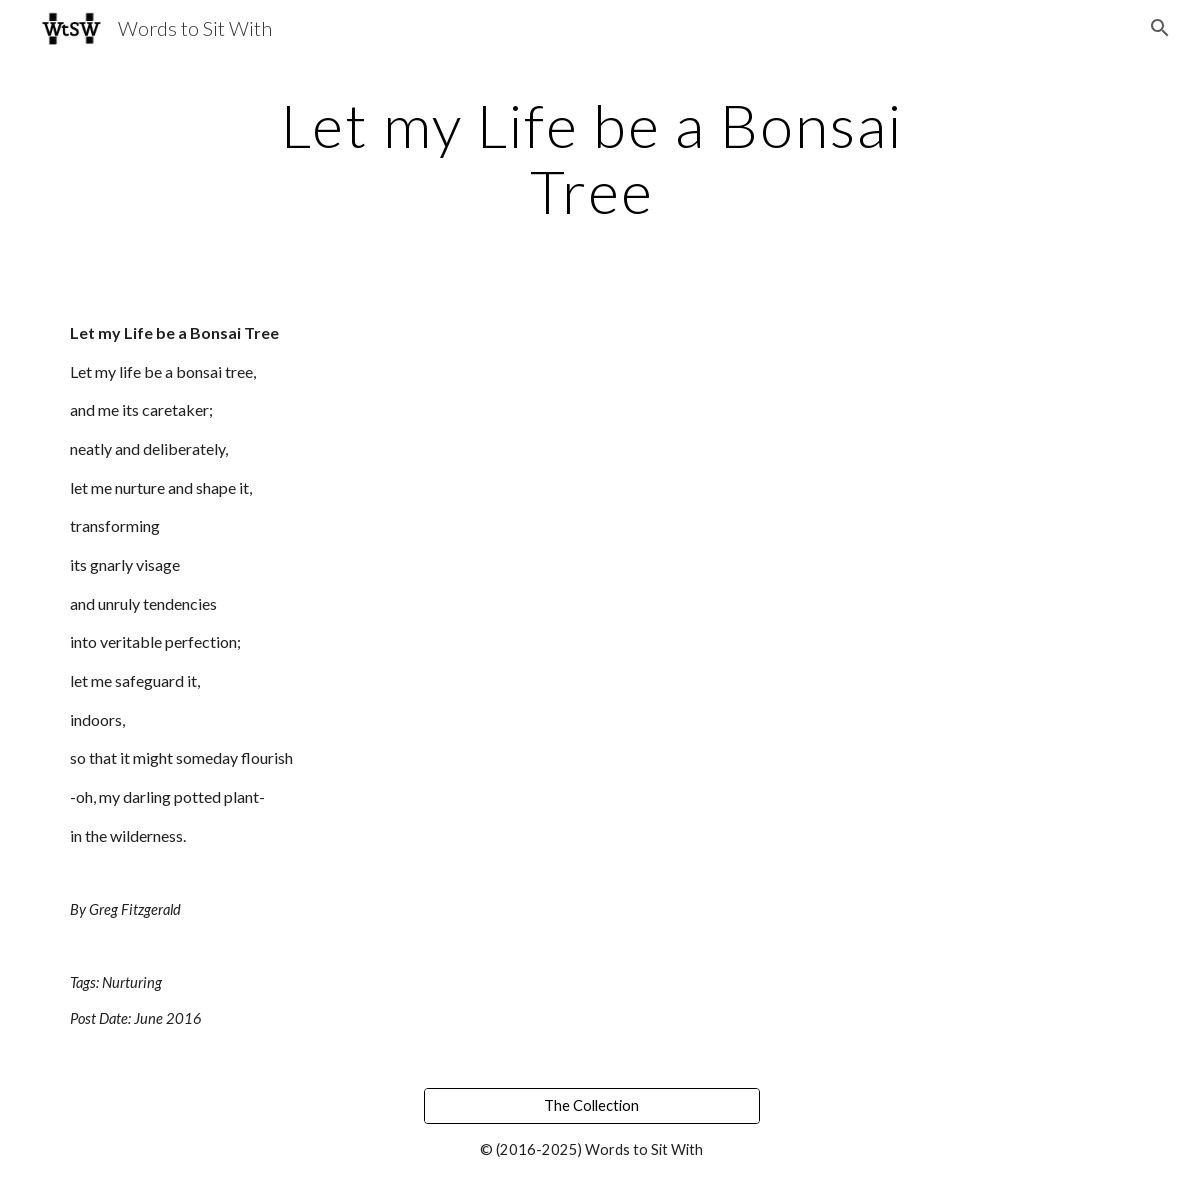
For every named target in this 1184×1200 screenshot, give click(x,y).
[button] (1160, 28)
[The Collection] (591, 1105)
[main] (592, 158)
